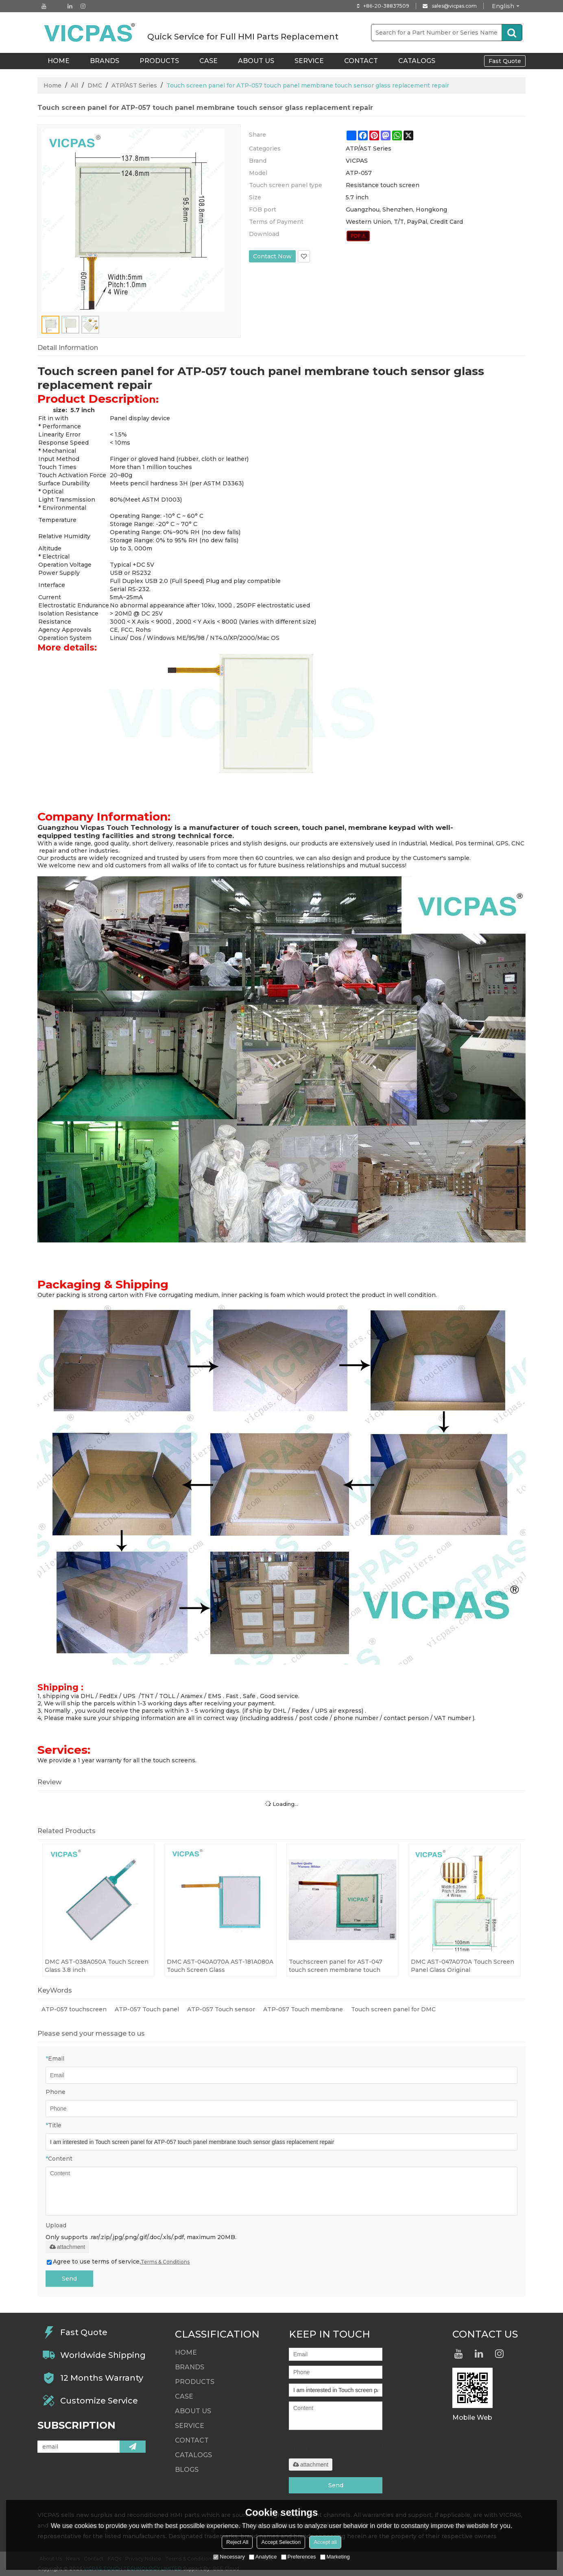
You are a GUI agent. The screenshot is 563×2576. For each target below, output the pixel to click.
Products (159, 61)
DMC (94, 85)
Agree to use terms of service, (118, 2261)
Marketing (335, 2557)
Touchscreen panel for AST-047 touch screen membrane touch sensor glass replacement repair (336, 1966)
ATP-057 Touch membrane (303, 2009)
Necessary (228, 2557)
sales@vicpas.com (454, 6)
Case (208, 61)
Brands (104, 61)
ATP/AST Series (134, 85)
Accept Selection (281, 2542)
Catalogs (416, 61)
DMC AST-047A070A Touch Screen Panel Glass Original (462, 1965)
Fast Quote (505, 61)
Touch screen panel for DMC (393, 2009)
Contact (361, 61)
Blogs (187, 2469)
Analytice (263, 2557)
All (74, 85)
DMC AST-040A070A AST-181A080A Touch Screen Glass (220, 1965)
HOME (59, 61)
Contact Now (272, 256)
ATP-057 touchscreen (74, 2009)
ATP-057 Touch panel (147, 2009)
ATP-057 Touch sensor (221, 2009)
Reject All (237, 2542)
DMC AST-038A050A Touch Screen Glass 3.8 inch (96, 1965)
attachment (67, 2247)
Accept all (325, 2542)
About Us (256, 61)
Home (52, 85)
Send (69, 2278)
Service (309, 61)
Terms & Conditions (165, 2262)
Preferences (298, 2557)
